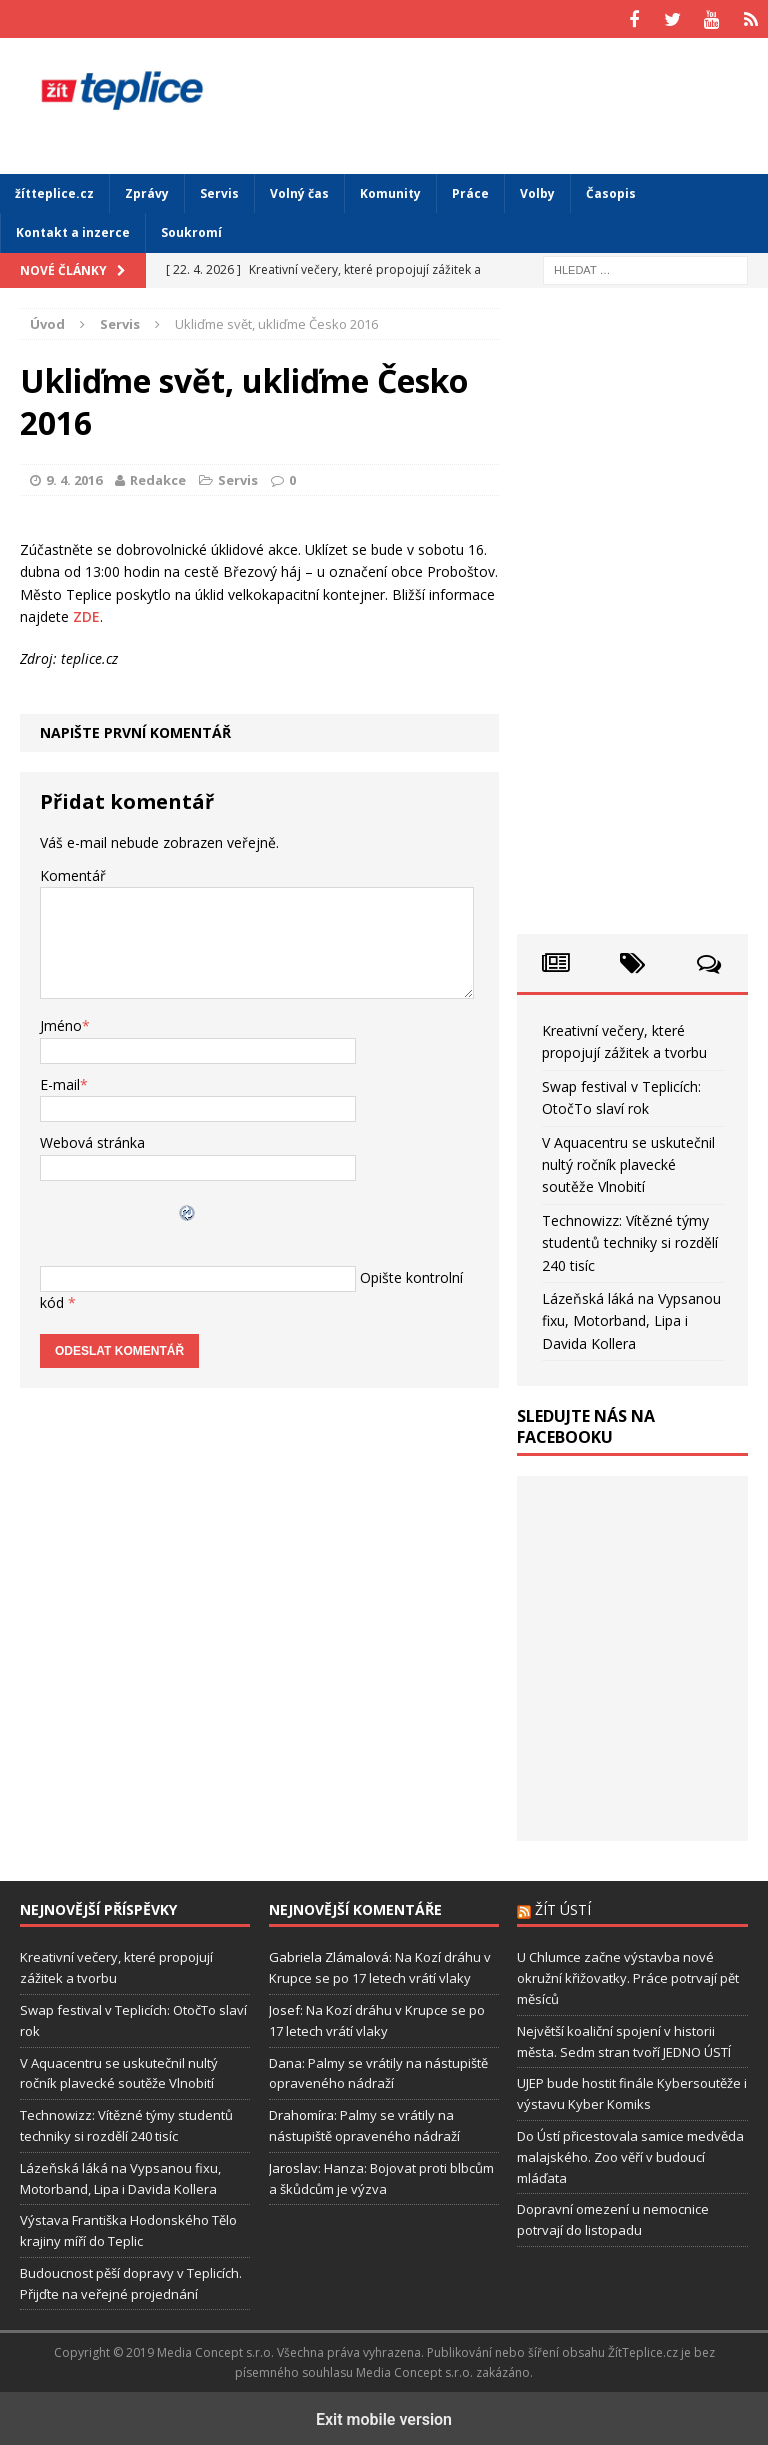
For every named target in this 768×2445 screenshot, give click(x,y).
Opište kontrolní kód (385, 1273)
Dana (285, 2060)
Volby (537, 190)
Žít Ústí (563, 1906)
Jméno (61, 1023)
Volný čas (299, 190)
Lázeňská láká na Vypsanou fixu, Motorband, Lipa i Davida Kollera (631, 1318)
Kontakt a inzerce (73, 230)
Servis (219, 190)
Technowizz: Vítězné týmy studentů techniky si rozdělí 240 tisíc (630, 1240)
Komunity (390, 190)
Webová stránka (92, 1139)
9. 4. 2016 (74, 477)
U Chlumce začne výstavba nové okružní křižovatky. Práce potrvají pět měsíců (628, 1975)
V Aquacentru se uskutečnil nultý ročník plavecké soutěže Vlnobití (628, 1162)
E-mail (60, 1081)
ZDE (86, 613)
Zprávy (147, 190)
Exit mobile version (384, 2416)
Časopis (611, 190)
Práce (470, 190)
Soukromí (191, 230)
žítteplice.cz (54, 190)
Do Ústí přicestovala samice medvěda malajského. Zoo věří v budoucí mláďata (630, 2154)
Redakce (158, 477)
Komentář (73, 872)
